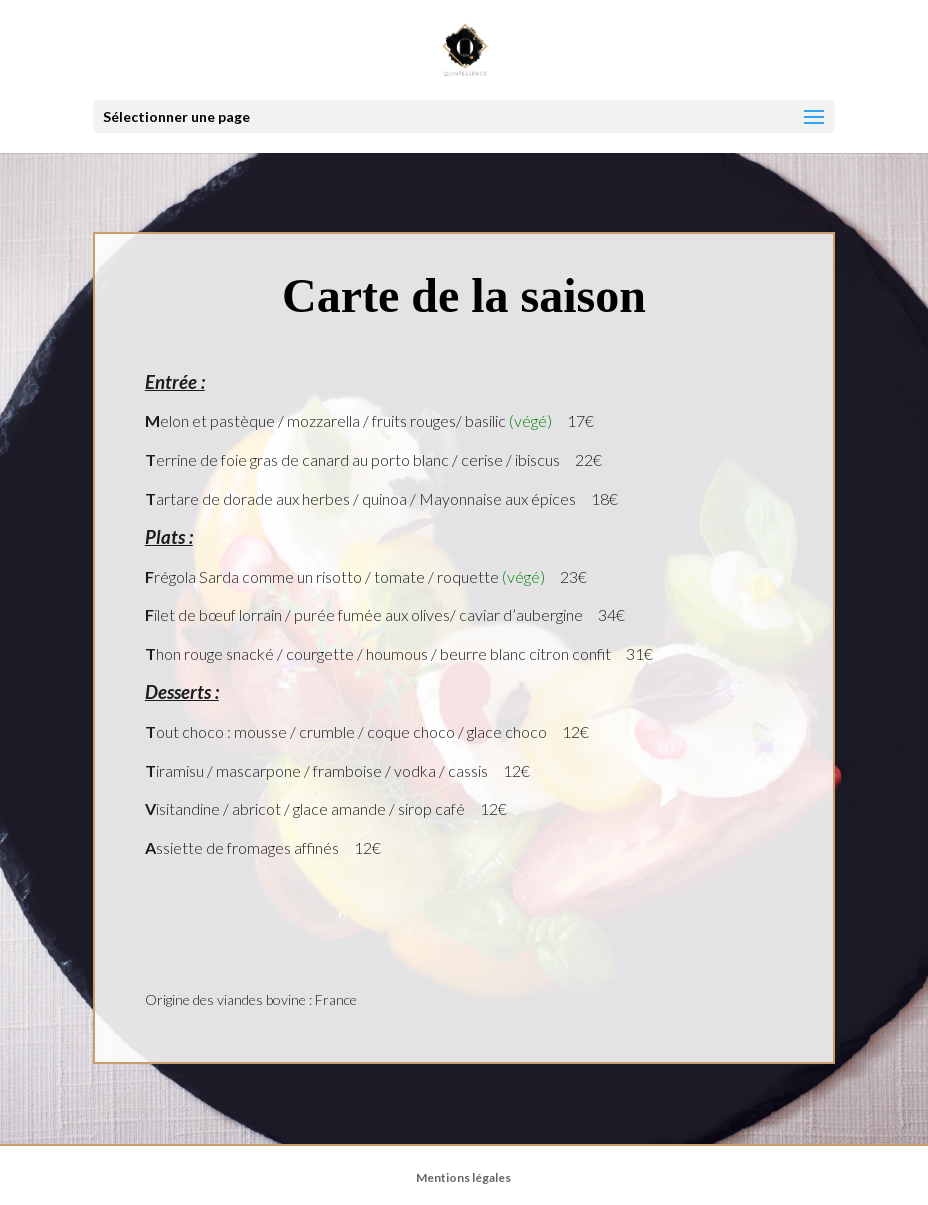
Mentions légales (463, 1177)
